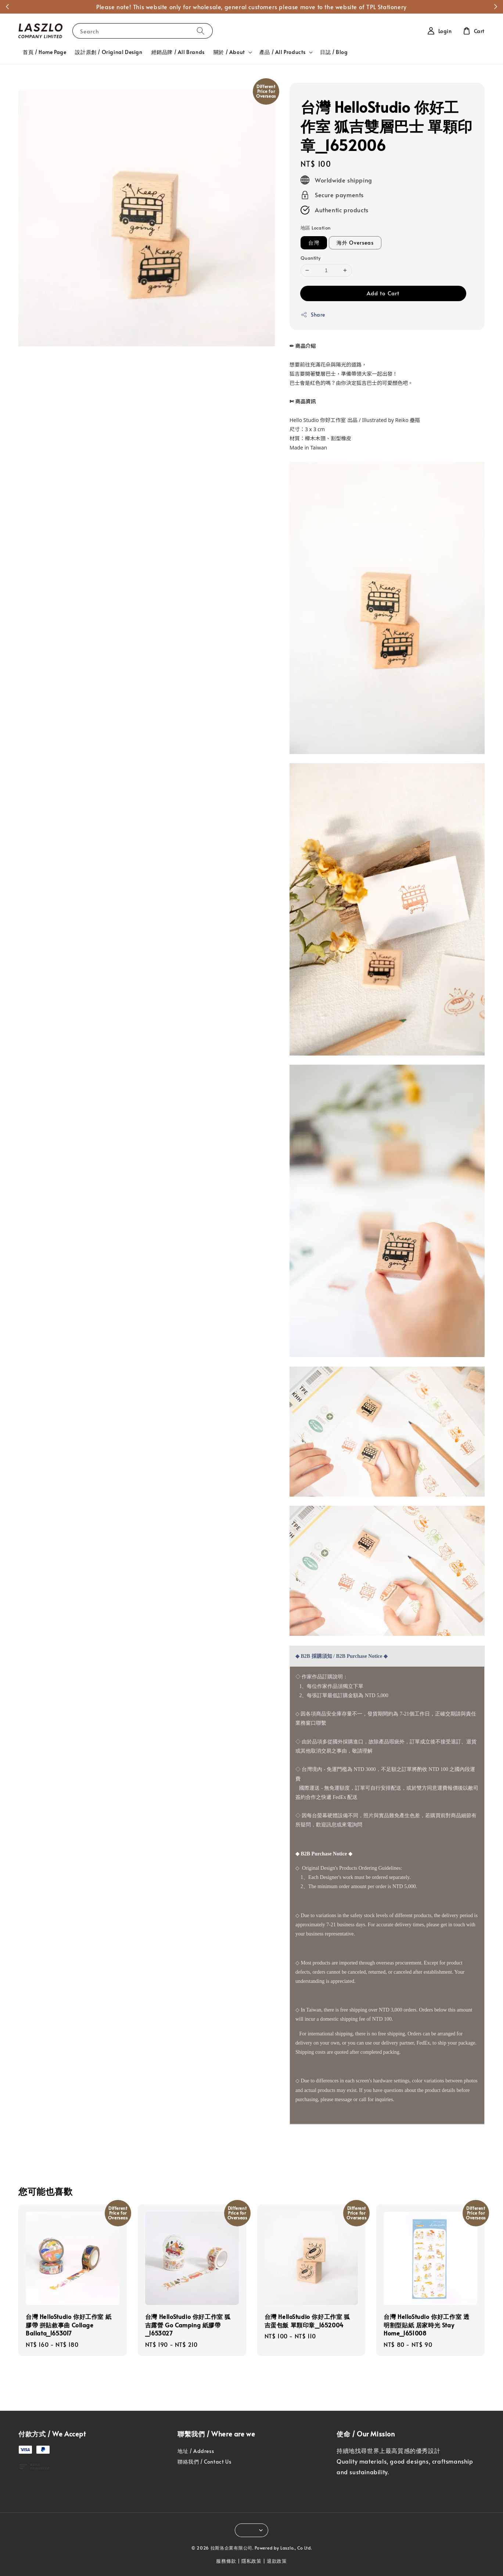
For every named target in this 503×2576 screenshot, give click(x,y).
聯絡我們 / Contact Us (204, 2461)
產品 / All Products (282, 52)
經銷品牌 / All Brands (178, 51)
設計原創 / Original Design (108, 51)
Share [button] (313, 314)
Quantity (310, 258)
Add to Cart (383, 293)
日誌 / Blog (334, 51)
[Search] (200, 31)
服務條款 (226, 2561)
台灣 (313, 242)
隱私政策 (251, 2561)
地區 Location (315, 227)
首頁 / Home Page (44, 51)
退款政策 (277, 2561)
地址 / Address (195, 2451)
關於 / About (229, 52)
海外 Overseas (355, 242)
